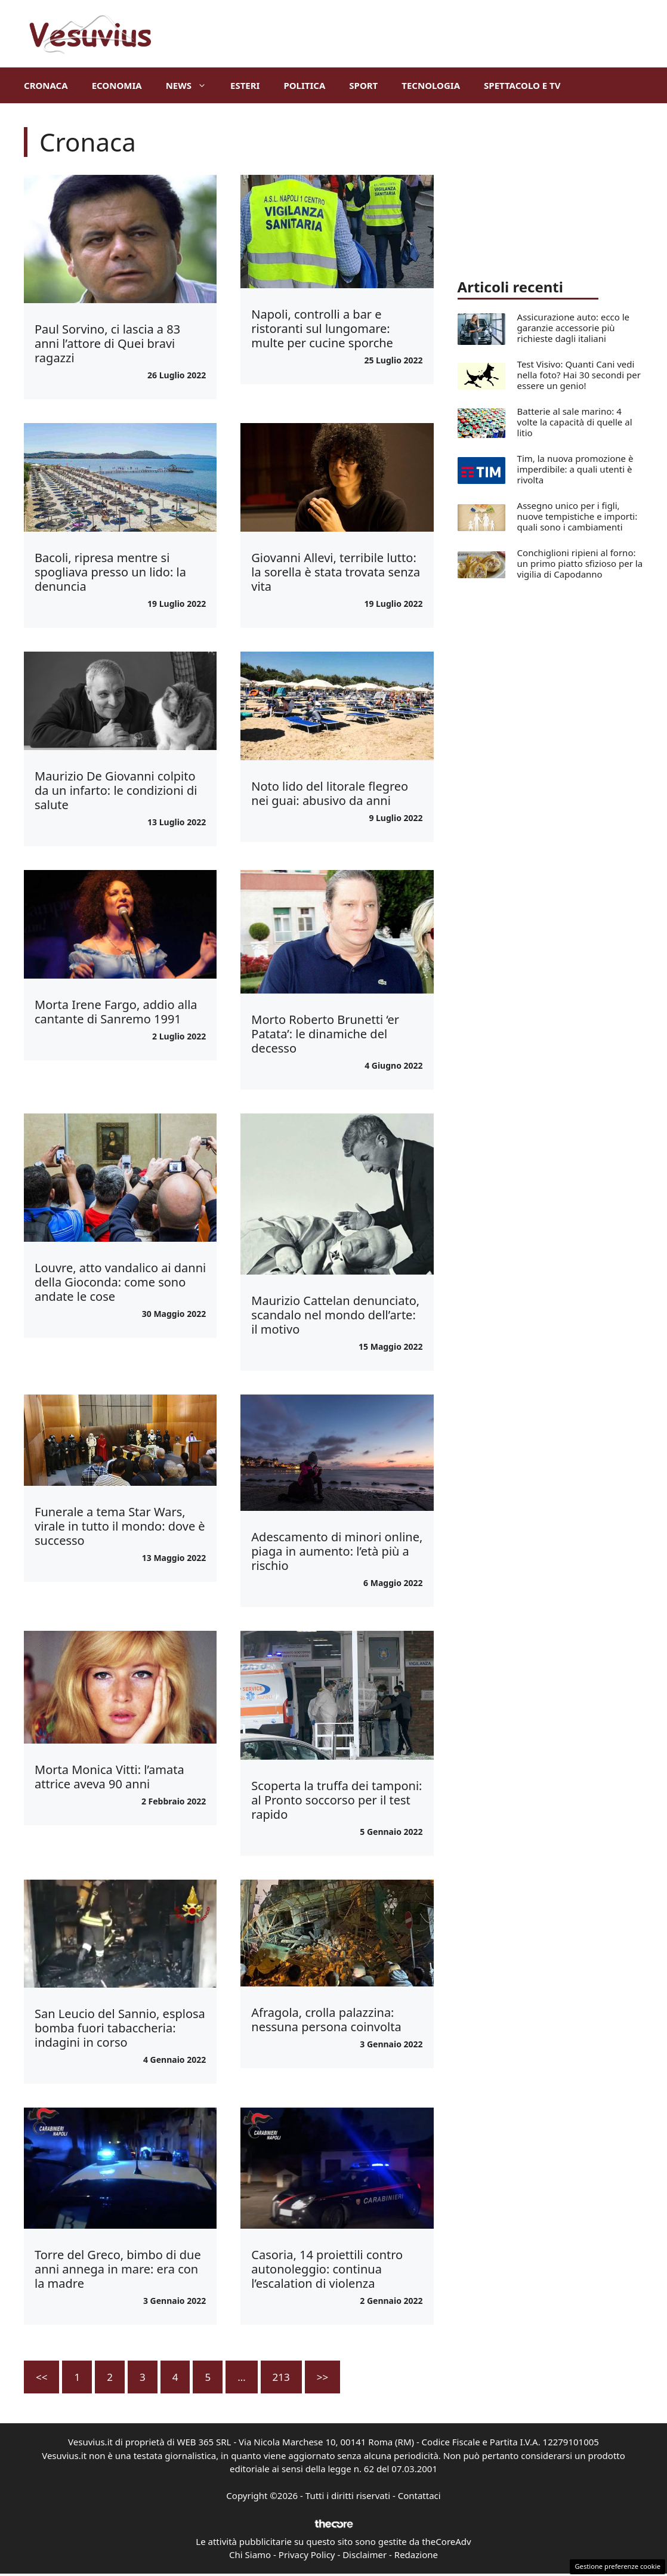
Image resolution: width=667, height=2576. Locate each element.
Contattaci (419, 2495)
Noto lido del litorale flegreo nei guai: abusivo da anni (329, 793)
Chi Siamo (250, 2554)
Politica (304, 85)
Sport (363, 85)
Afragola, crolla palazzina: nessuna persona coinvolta (326, 2019)
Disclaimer (364, 2554)
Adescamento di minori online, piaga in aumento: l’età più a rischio (336, 1551)
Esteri (245, 85)
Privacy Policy (307, 2554)
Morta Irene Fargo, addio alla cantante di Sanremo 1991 (116, 1012)
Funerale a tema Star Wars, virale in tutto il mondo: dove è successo (120, 1526)
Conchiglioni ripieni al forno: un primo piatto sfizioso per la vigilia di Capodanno (580, 563)
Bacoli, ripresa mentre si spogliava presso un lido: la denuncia (110, 572)
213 (281, 2377)
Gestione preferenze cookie (617, 2566)
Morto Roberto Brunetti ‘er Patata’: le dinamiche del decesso (325, 1033)
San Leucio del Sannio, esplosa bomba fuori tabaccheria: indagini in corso (120, 2028)
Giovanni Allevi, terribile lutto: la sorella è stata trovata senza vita (335, 572)
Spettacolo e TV (522, 85)
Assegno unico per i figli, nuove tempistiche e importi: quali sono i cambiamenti (577, 516)
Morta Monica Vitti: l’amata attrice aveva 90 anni (109, 1776)
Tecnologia (431, 85)
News (192, 85)
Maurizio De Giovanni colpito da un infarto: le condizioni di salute (116, 790)
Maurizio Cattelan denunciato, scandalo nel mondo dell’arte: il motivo (335, 1314)
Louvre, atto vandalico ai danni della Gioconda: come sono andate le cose (120, 1282)
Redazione (416, 2554)
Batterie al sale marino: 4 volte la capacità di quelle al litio (574, 422)
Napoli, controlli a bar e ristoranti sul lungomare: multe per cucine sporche (322, 328)
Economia (117, 85)
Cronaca (46, 85)
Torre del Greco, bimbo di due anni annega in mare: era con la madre (118, 2269)
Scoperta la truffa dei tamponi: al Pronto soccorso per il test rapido (336, 1800)
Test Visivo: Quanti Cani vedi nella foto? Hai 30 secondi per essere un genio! (579, 374)
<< (41, 2377)
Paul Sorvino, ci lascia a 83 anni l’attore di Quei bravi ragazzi (107, 343)
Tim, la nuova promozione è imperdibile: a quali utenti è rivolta (575, 469)
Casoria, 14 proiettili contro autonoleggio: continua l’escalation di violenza (327, 2269)
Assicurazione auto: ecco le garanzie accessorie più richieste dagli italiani (573, 327)
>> (322, 2377)
